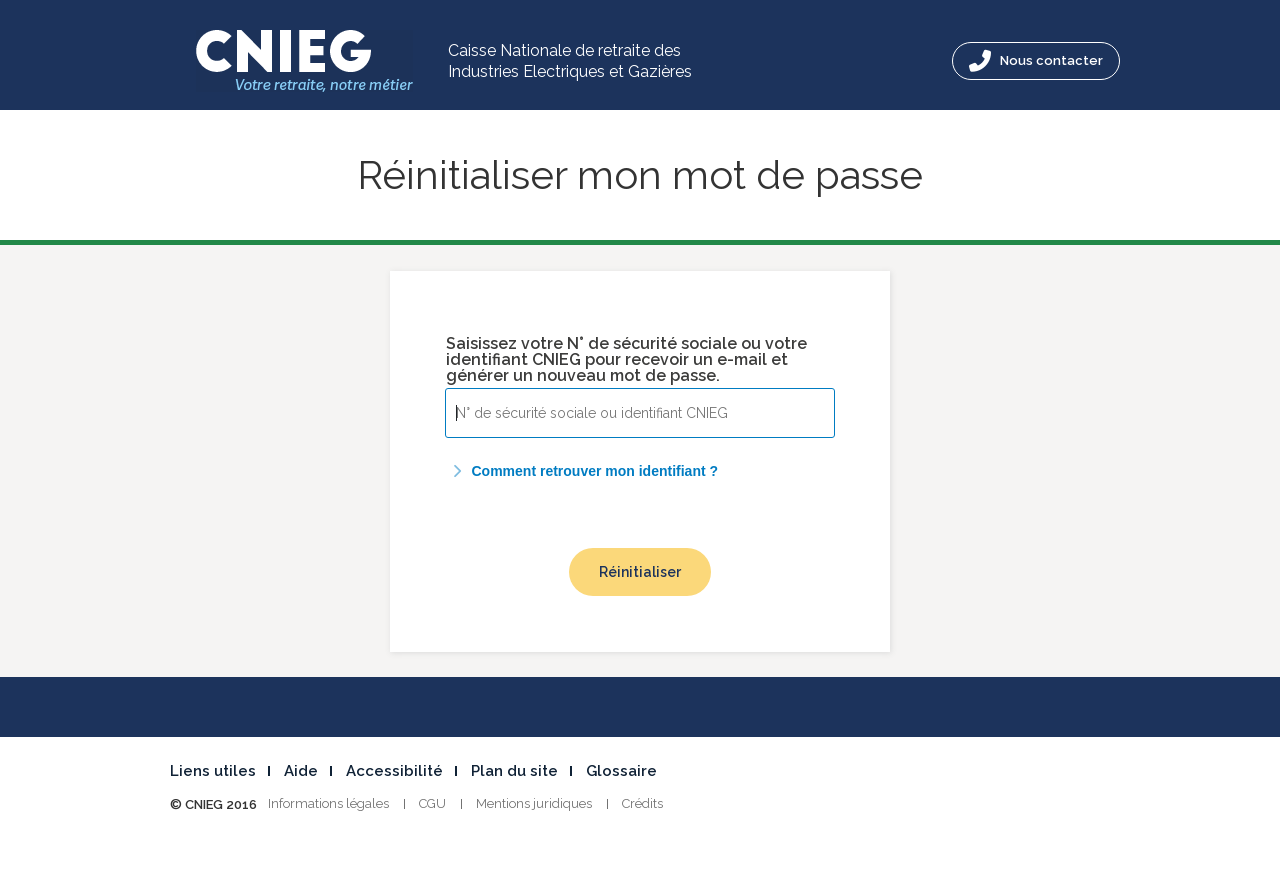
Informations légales (328, 803)
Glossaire (621, 771)
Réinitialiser (640, 572)
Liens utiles (213, 771)
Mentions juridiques (534, 803)
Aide (301, 771)
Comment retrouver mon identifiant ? (582, 471)
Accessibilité (394, 771)
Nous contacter (1036, 61)
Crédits (642, 803)
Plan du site (514, 771)
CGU (432, 803)
